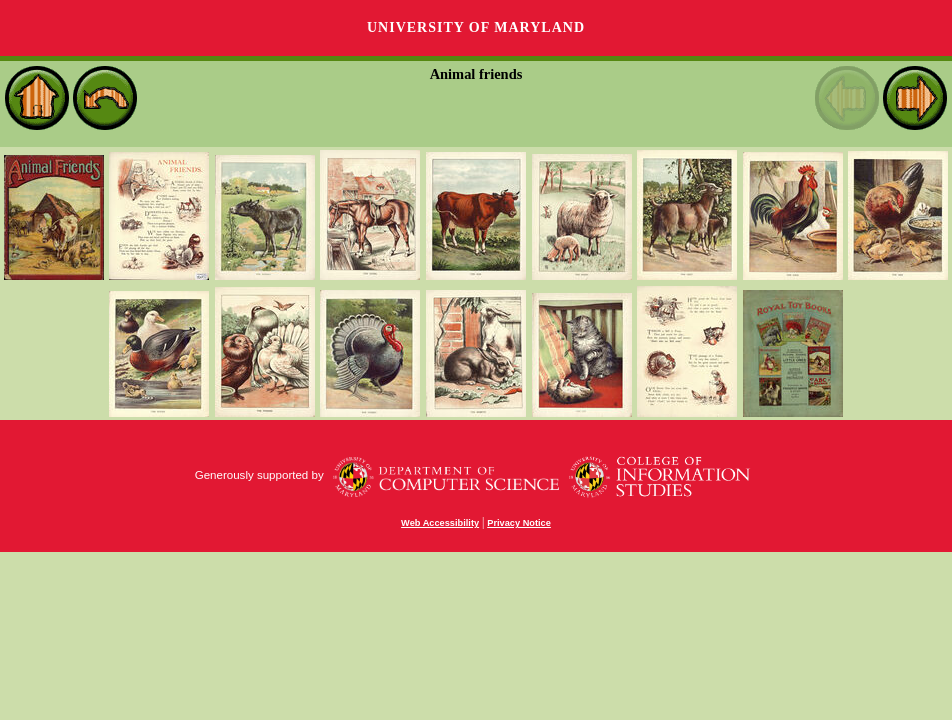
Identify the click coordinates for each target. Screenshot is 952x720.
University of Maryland (476, 27)
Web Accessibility (440, 523)
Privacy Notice (519, 523)
